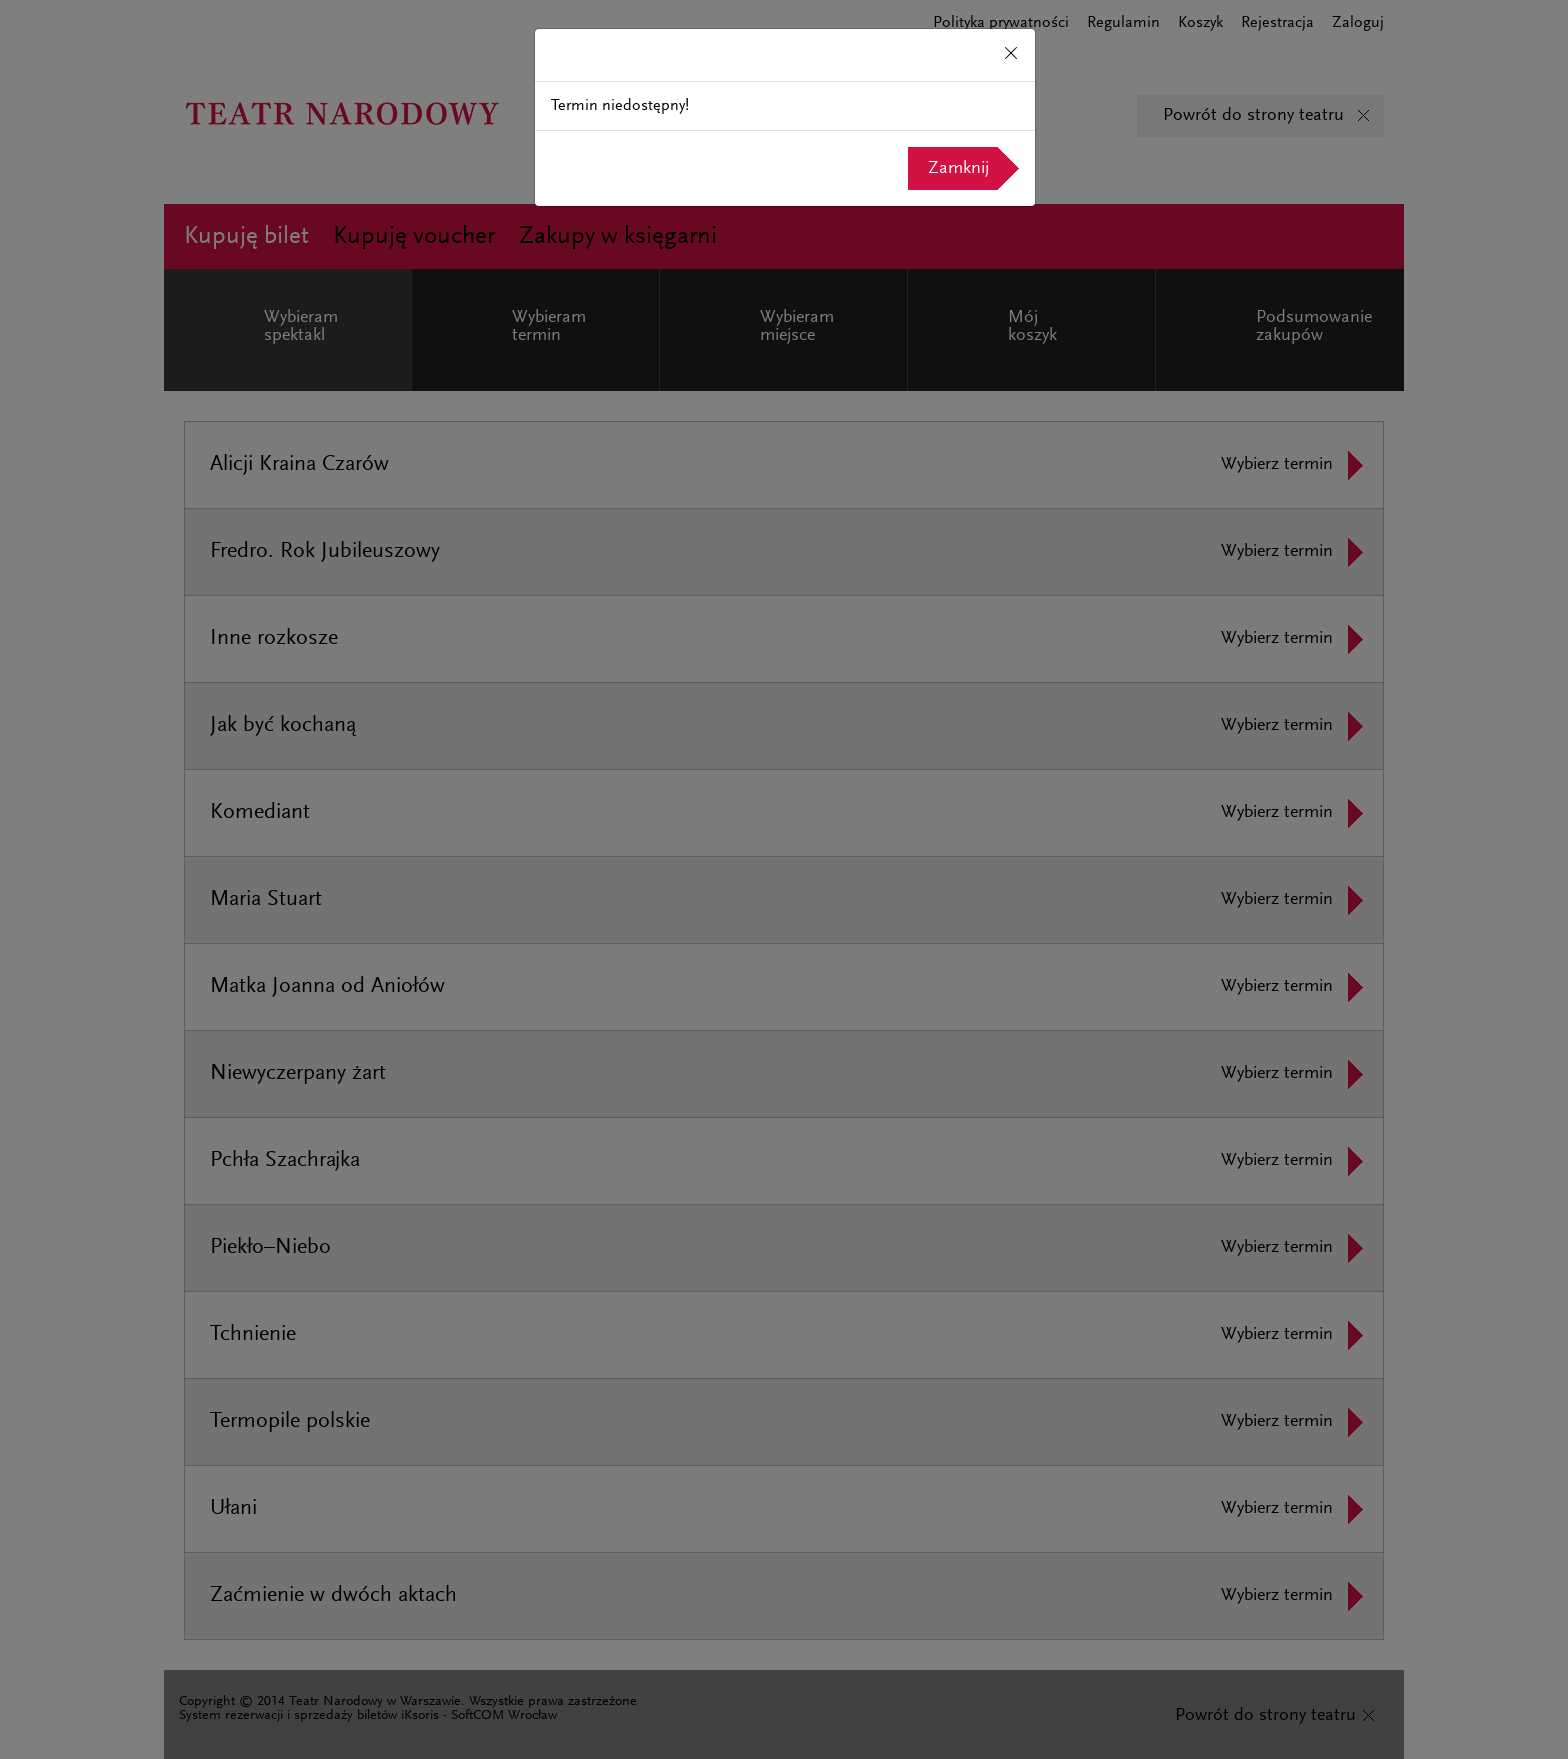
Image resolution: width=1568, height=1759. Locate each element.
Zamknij (958, 169)
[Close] (1011, 55)
